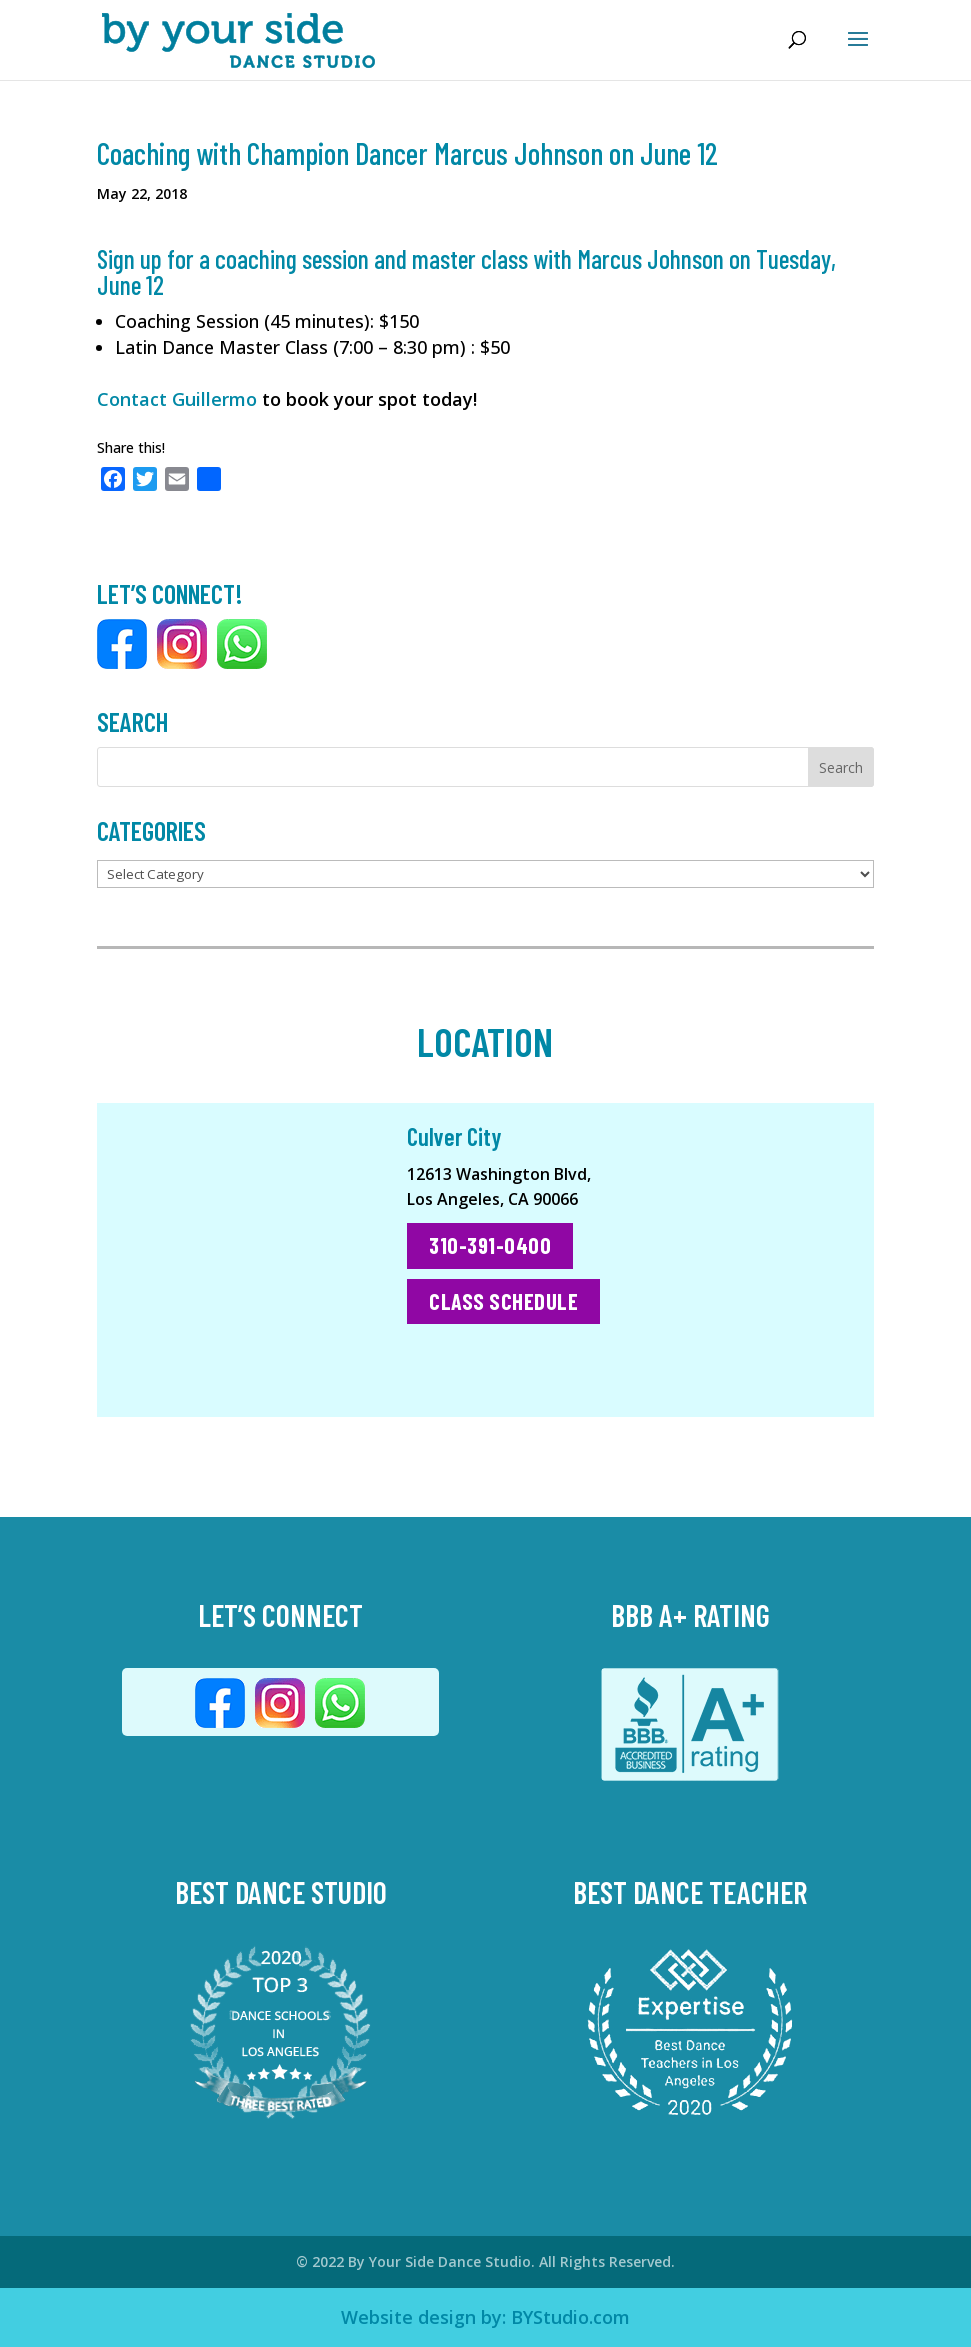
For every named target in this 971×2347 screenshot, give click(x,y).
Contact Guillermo (177, 399)
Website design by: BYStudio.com (485, 2317)
